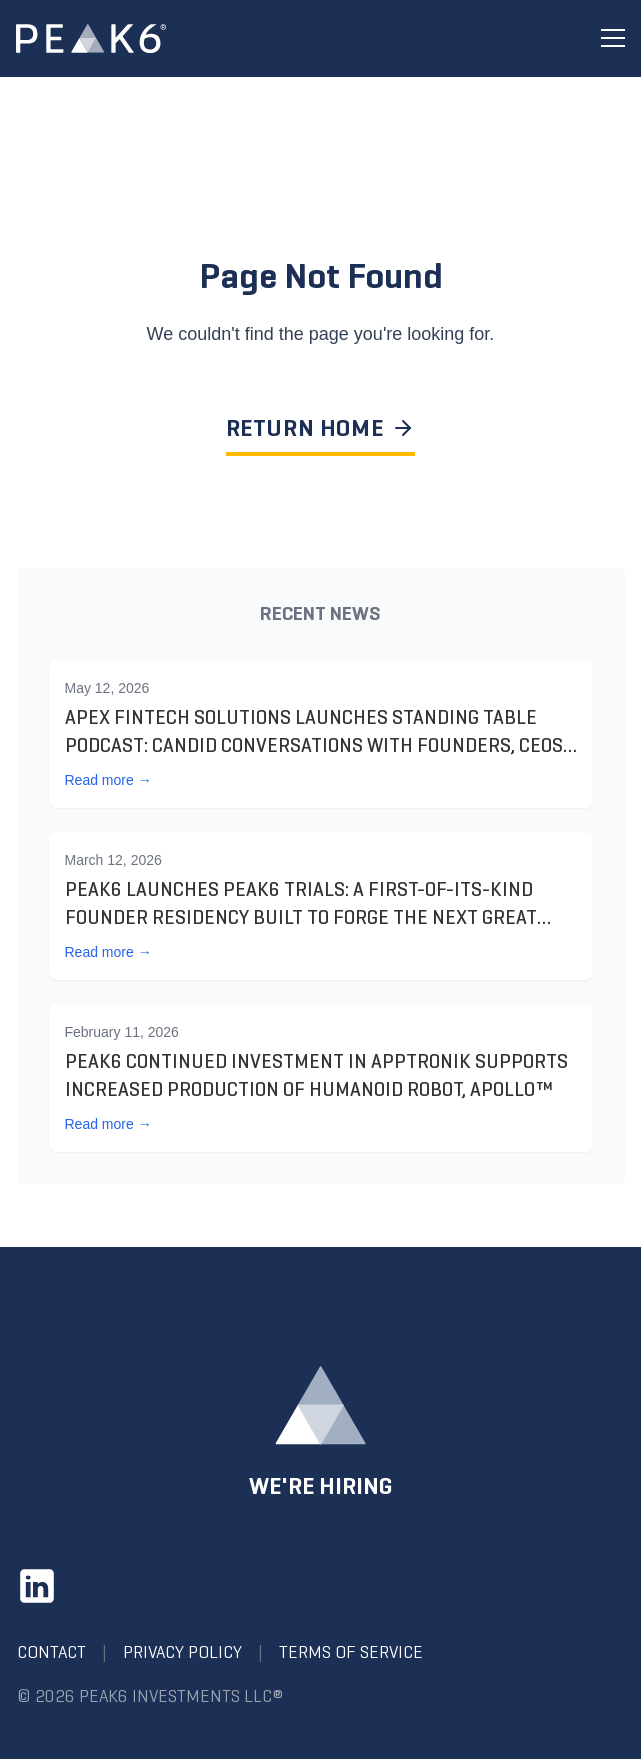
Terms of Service (351, 1652)
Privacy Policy (182, 1652)
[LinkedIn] (37, 1586)
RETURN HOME (321, 428)
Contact (51, 1652)
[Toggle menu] (613, 38)
